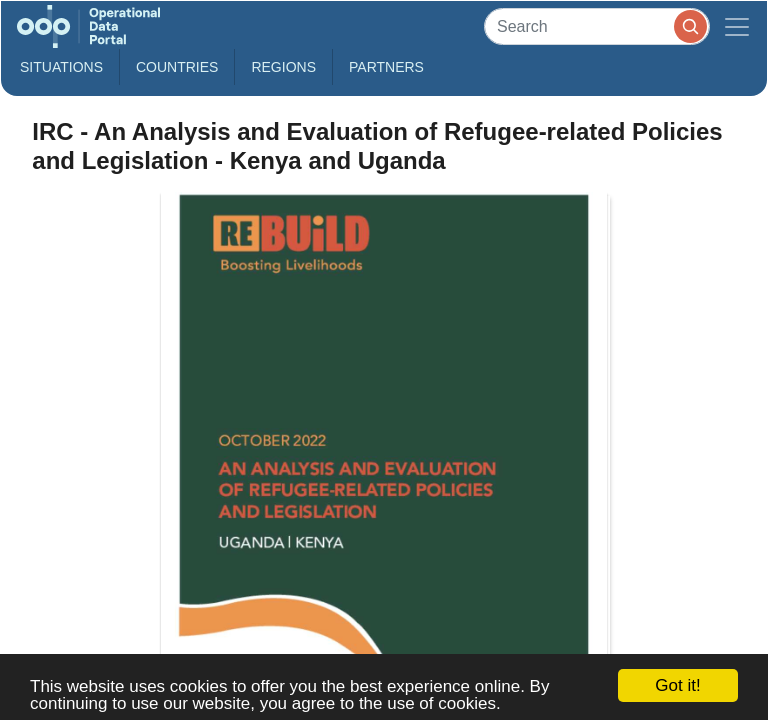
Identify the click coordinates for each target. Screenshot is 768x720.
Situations (61, 67)
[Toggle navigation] (737, 26)
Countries (177, 67)
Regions (283, 67)
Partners (386, 67)
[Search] (597, 26)
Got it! (677, 685)
